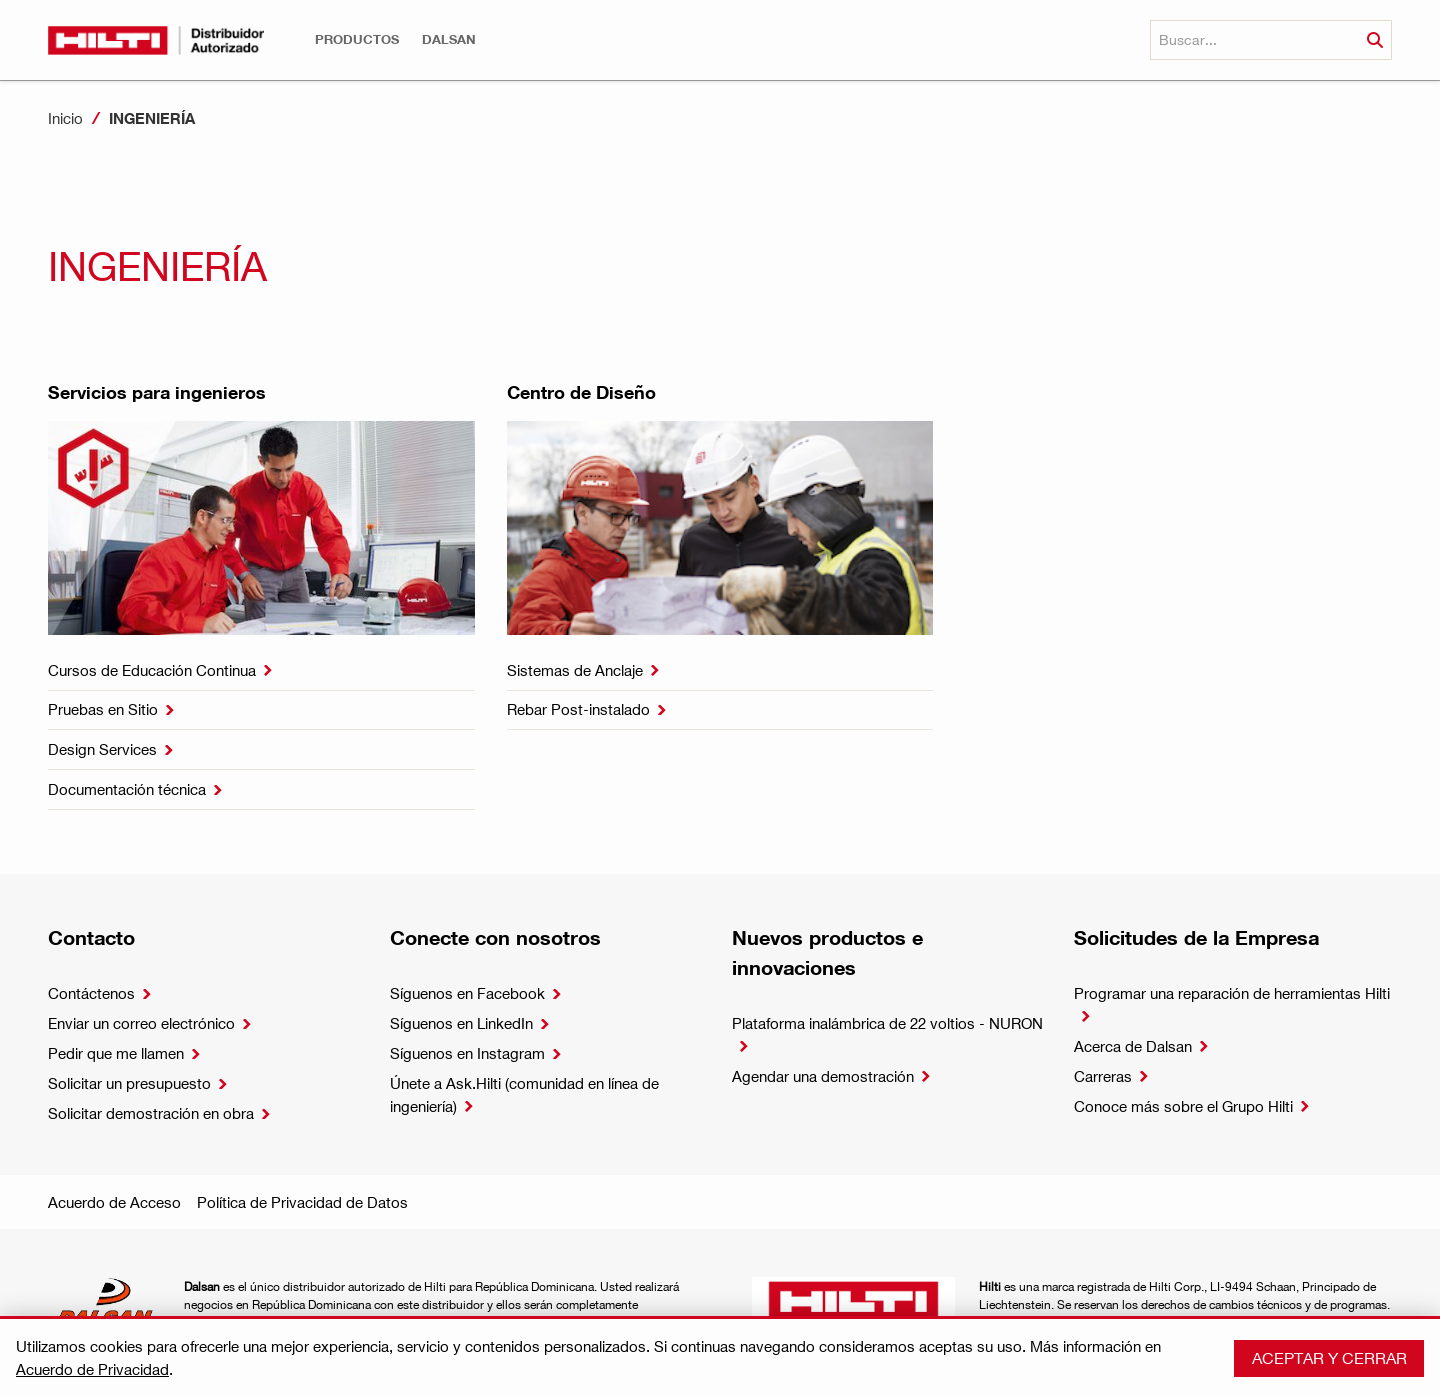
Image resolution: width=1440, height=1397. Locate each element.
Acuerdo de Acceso (114, 1202)
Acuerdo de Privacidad (92, 1369)
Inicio (65, 118)
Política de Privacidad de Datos (302, 1202)
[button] (357, 39)
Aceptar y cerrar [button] (1329, 1357)
